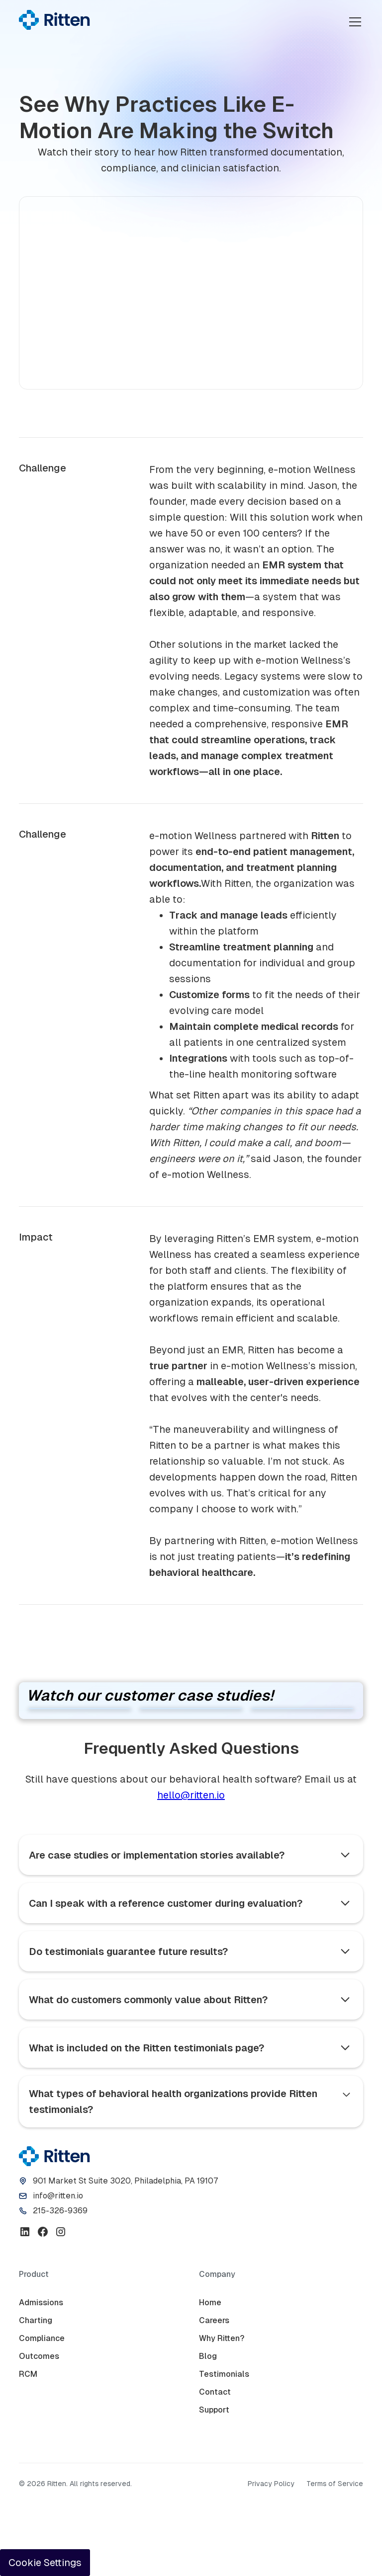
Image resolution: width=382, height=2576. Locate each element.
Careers (214, 2320)
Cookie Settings (45, 2562)
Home (210, 2302)
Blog (208, 2356)
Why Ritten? (221, 2338)
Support (214, 2410)
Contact (215, 2392)
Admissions (41, 2302)
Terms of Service (334, 2484)
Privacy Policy (271, 2484)
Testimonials (224, 2374)
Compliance (42, 2338)
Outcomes (39, 2356)
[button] (353, 22)
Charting (35, 2320)
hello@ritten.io (191, 1795)
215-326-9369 (60, 2210)
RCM (28, 2374)
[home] (54, 20)
